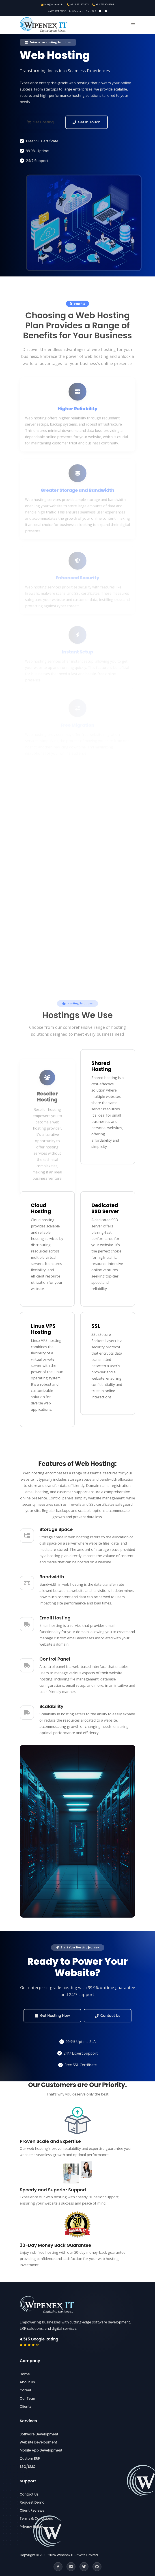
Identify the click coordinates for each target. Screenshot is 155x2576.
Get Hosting (40, 122)
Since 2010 (93, 11)
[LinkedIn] (71, 2567)
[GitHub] (97, 2567)
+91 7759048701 (104, 4)
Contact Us (107, 2016)
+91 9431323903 (78, 4)
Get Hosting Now (52, 2016)
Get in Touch (87, 122)
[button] (133, 26)
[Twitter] (84, 2567)
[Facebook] (58, 2567)
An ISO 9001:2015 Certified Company (64, 11)
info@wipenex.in (52, 4)
